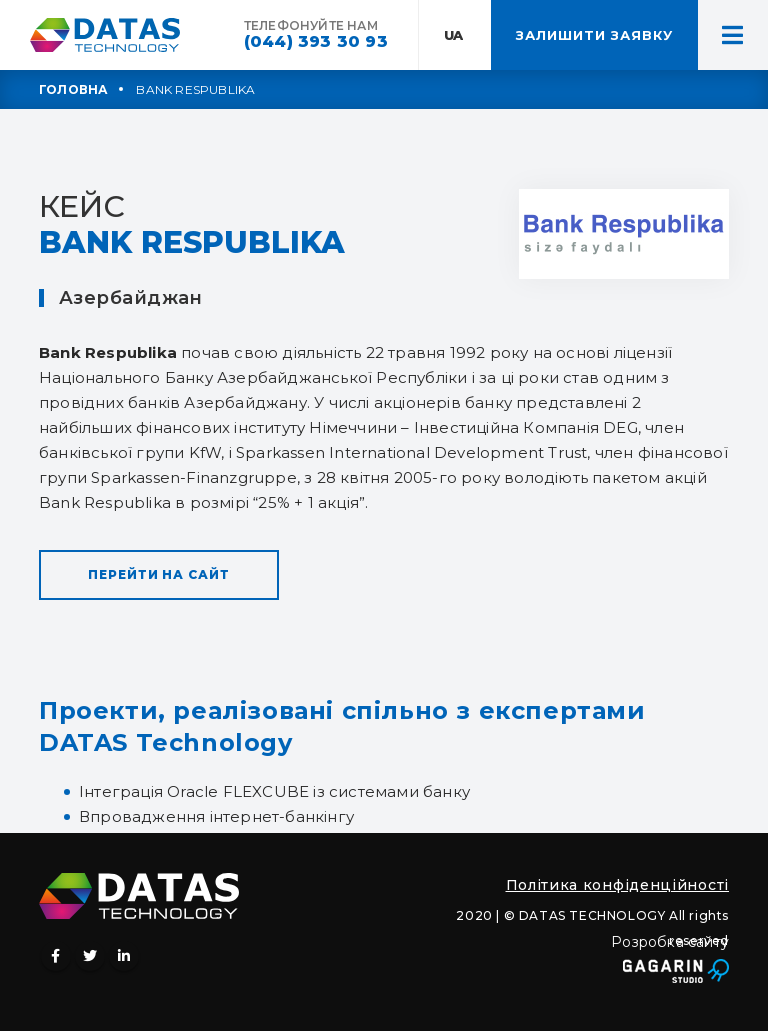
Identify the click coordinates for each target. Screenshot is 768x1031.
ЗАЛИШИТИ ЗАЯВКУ (594, 35)
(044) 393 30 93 (316, 41)
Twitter (90, 956)
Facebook (56, 956)
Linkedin (124, 956)
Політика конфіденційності (618, 885)
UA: (455, 35)
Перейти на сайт (159, 574)
